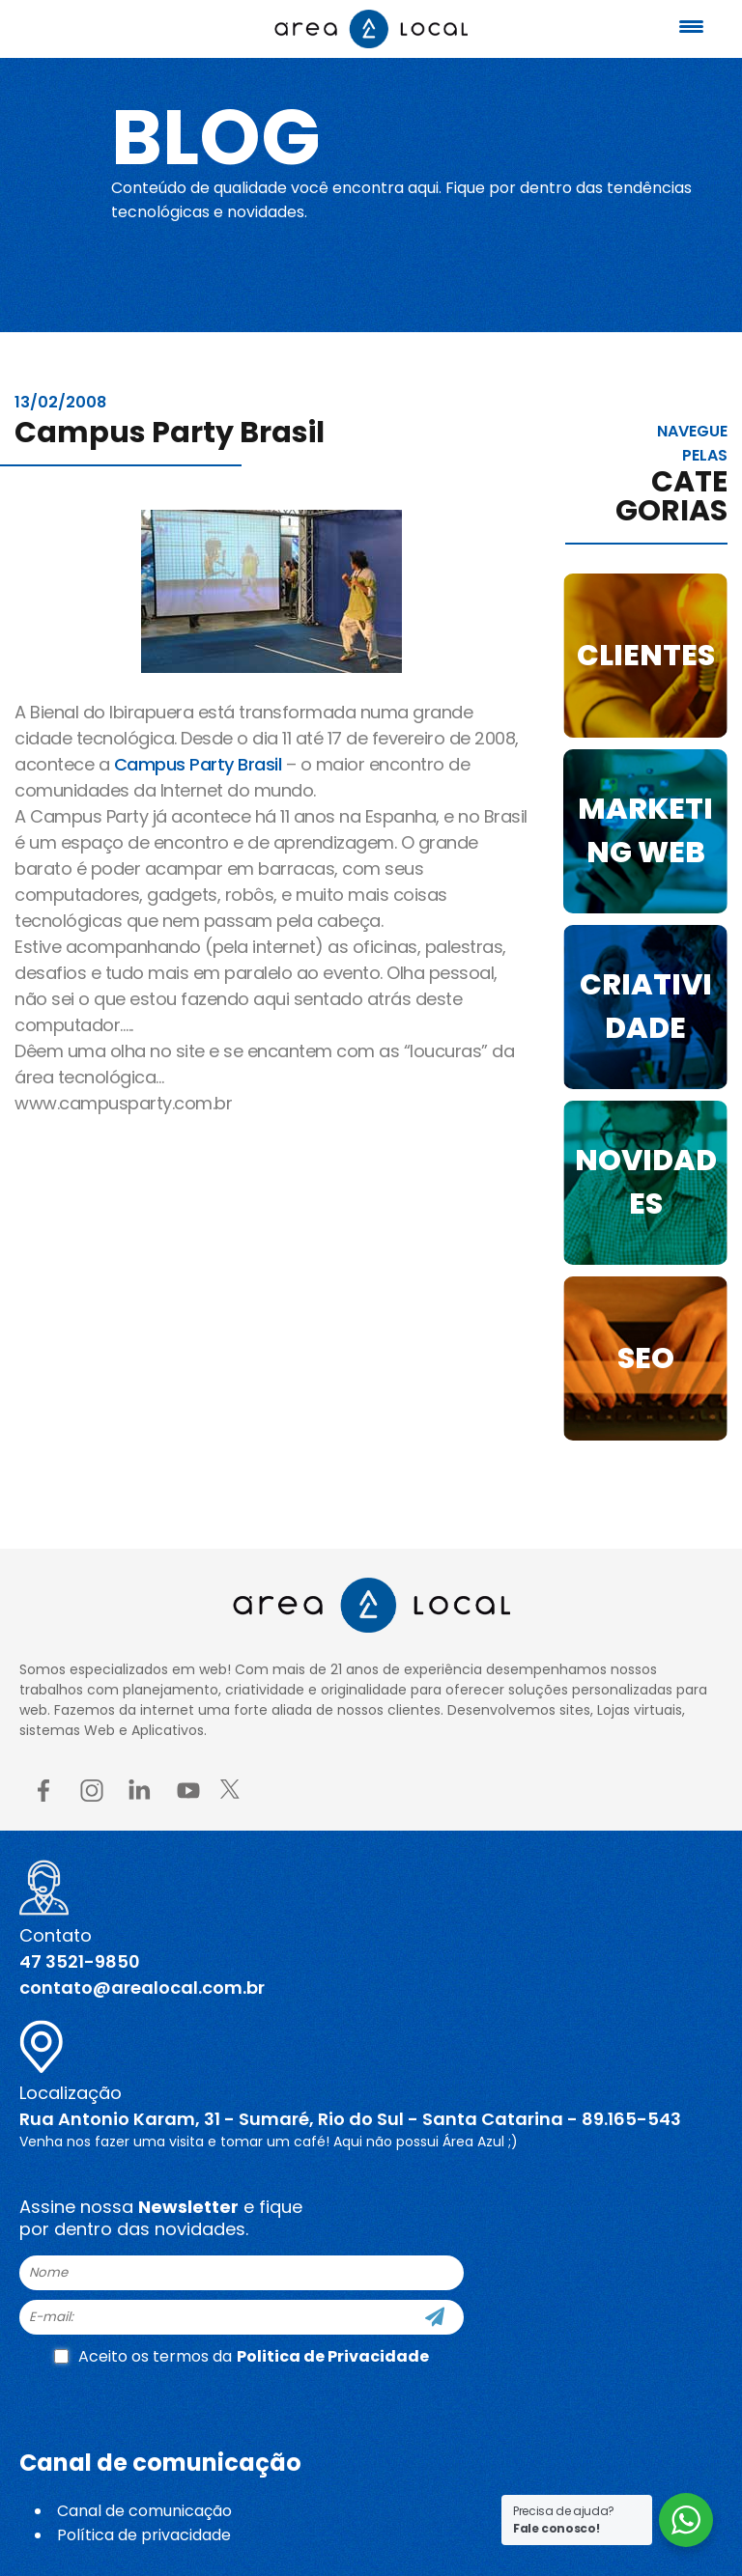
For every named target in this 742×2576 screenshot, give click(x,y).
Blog (216, 137)
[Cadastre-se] (435, 2317)
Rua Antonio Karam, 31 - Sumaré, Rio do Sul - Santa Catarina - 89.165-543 (350, 2119)
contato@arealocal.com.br (142, 1987)
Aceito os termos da (241, 2356)
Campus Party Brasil (198, 764)
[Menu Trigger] (691, 26)
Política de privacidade (144, 2535)
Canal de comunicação (144, 2511)
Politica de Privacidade (333, 2356)
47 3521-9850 (79, 1961)
